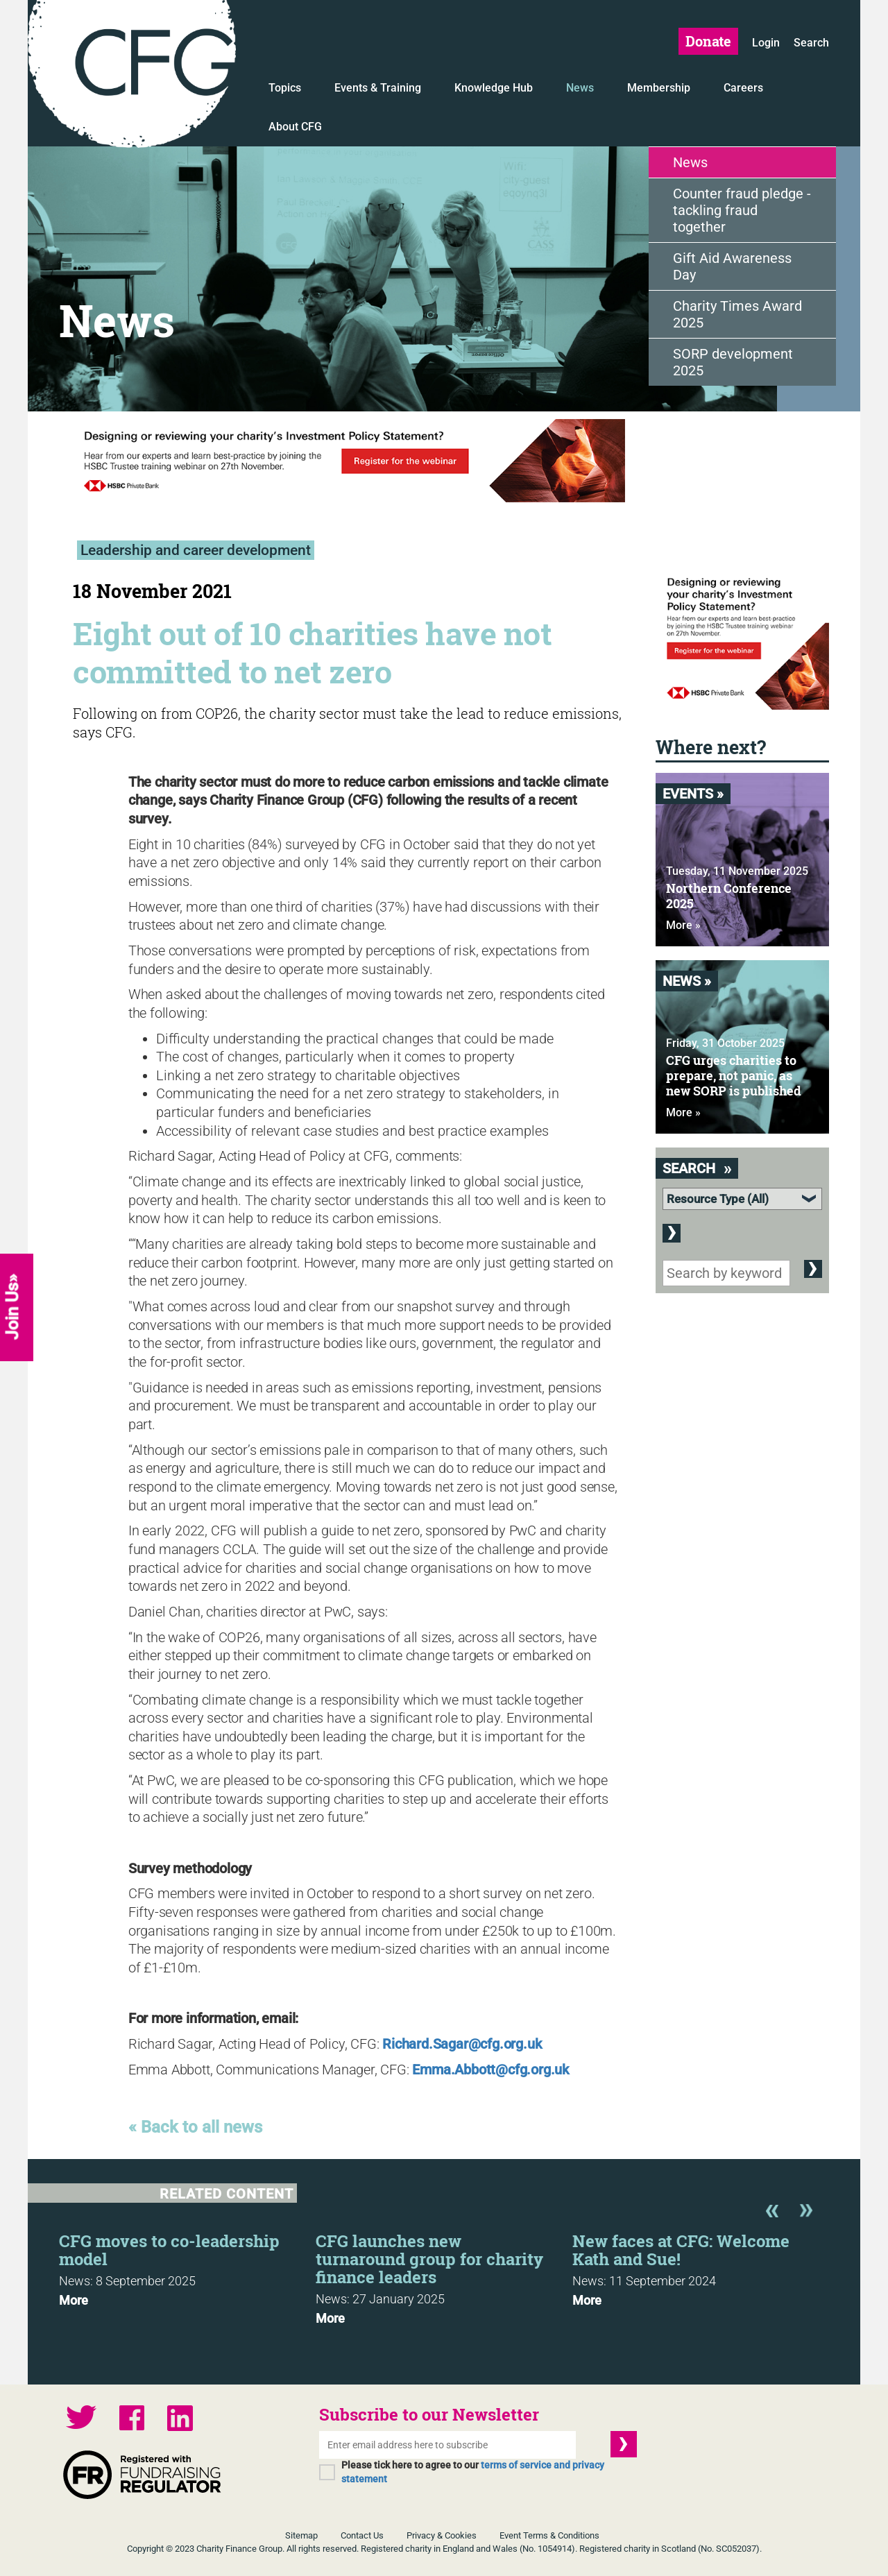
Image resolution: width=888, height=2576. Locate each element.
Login (766, 42)
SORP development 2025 (733, 362)
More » (683, 925)
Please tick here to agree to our (472, 2471)
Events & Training (377, 87)
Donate (708, 41)
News (580, 87)
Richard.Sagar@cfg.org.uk (461, 2044)
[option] (187, 2266)
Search (811, 42)
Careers (743, 87)
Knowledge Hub (493, 87)
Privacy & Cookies (442, 2535)
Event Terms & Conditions (549, 2535)
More (73, 2300)
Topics (284, 87)
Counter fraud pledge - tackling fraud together (742, 210)
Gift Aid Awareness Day (732, 266)
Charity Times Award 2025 (737, 314)
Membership (658, 87)
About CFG (295, 126)
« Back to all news (195, 2127)
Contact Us (362, 2535)
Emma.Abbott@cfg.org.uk (490, 2069)
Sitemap (301, 2535)
